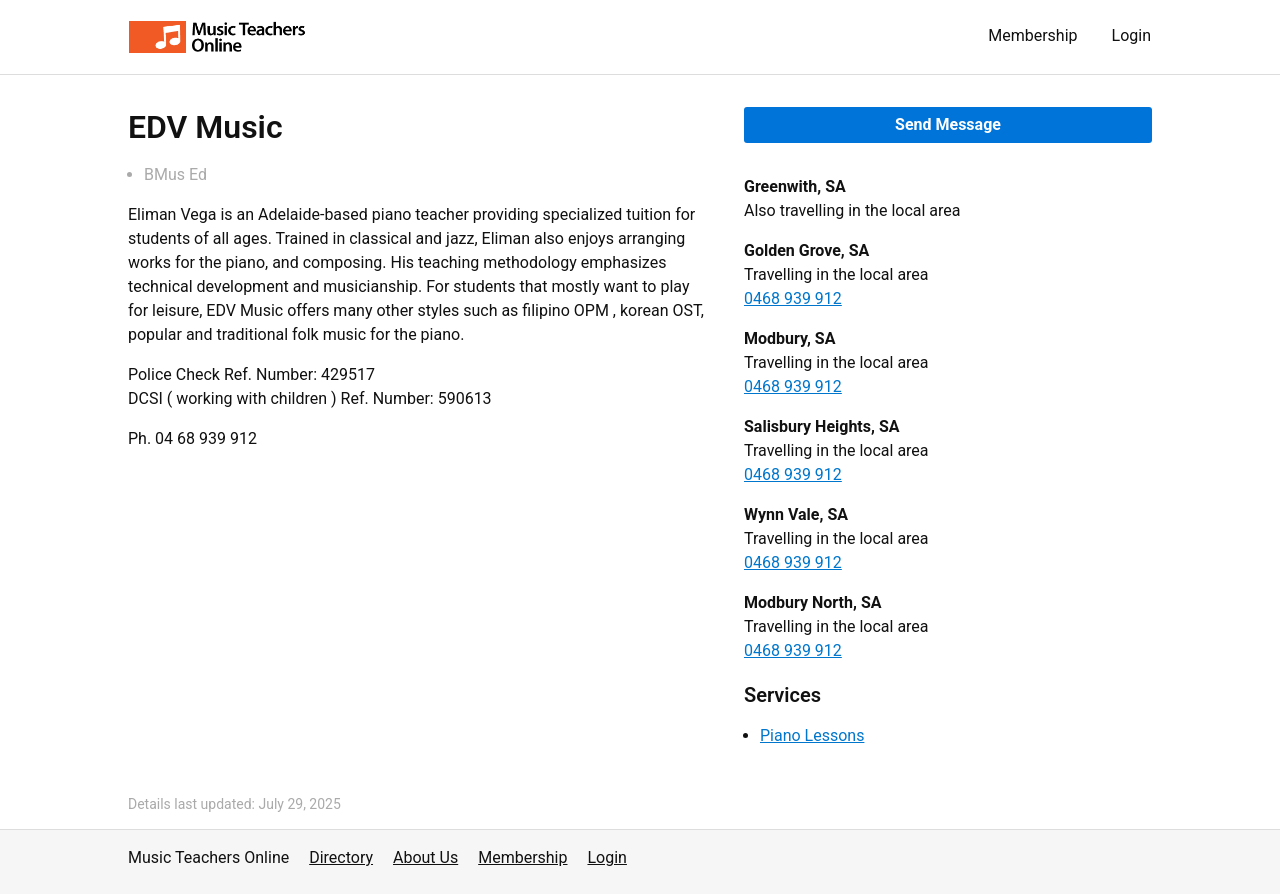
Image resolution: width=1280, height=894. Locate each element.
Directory (341, 857)
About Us (425, 857)
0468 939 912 (793, 298)
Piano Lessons (812, 735)
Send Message (948, 124)
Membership (1032, 35)
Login (1131, 35)
